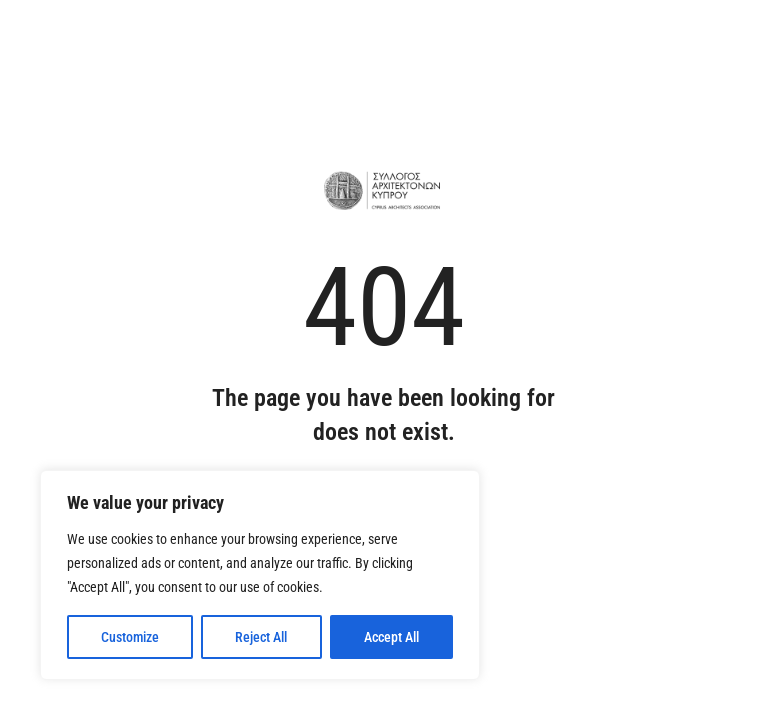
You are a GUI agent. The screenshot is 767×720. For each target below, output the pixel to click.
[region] (260, 575)
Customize (130, 637)
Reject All (261, 637)
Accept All (391, 637)
